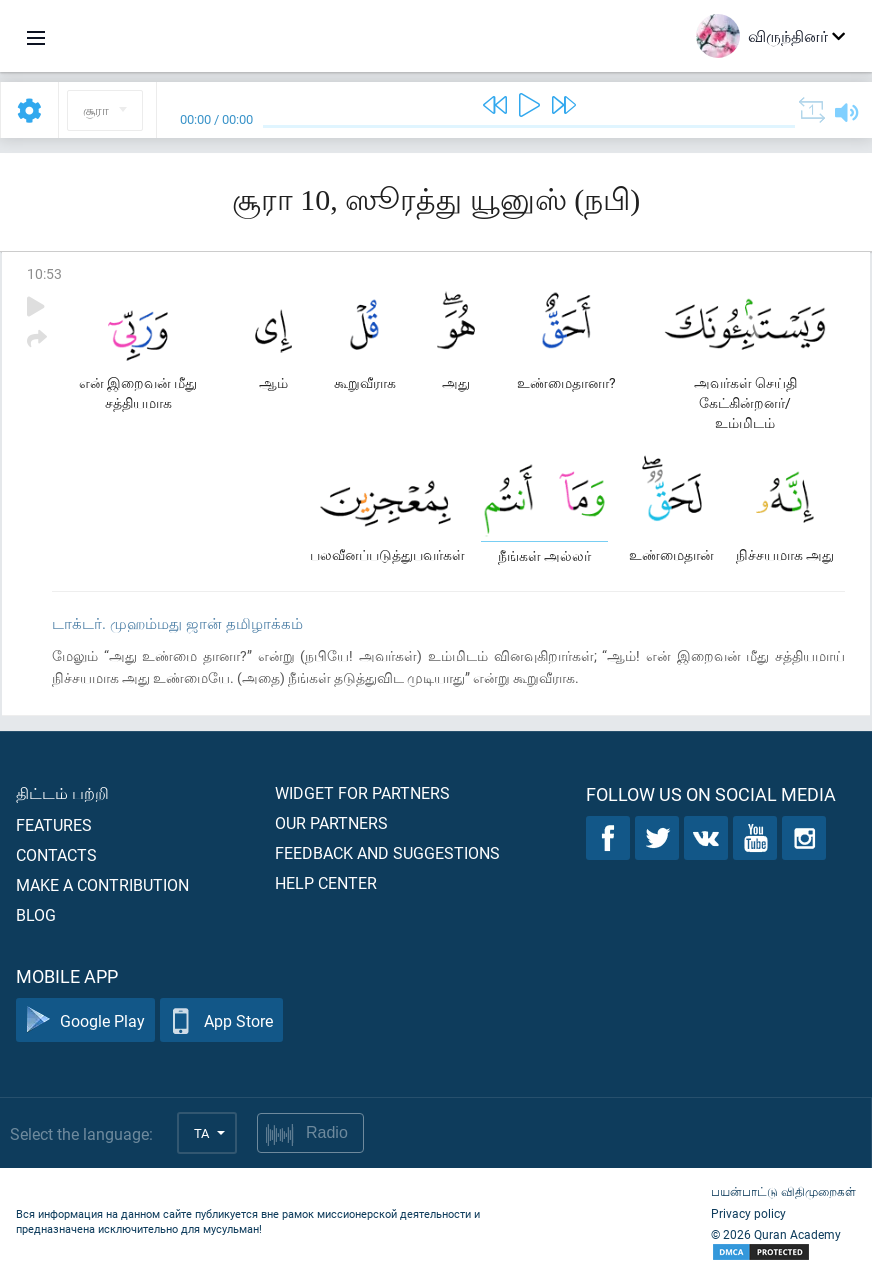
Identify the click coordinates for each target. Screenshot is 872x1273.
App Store (221, 1020)
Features (54, 824)
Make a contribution (102, 884)
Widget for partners (362, 792)
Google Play (85, 1020)
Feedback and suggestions (387, 852)
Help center (326, 882)
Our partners (331, 822)
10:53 (44, 273)
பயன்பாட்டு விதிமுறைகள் (783, 1191)
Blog (36, 914)
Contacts (56, 854)
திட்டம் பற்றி (62, 792)
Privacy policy (748, 1213)
